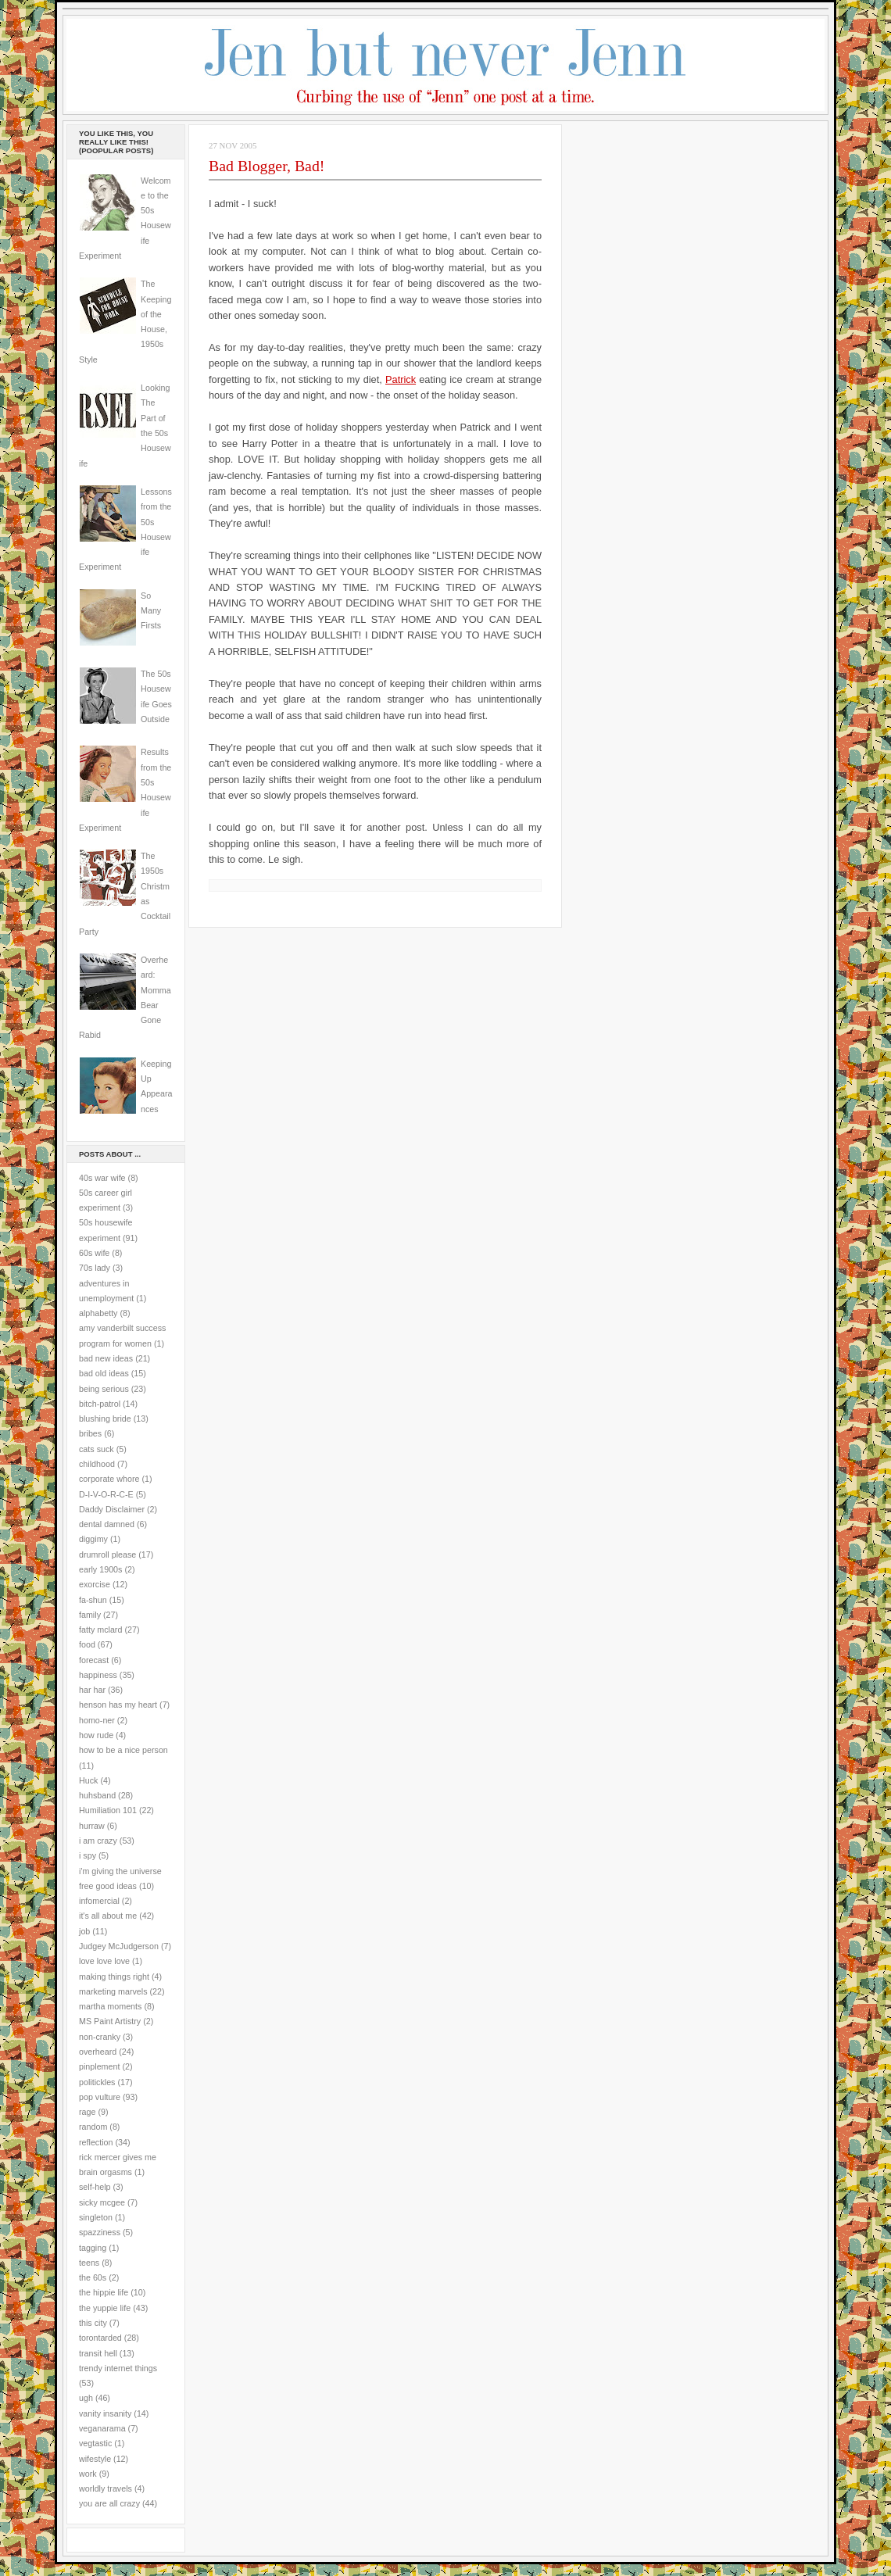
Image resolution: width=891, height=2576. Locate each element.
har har (92, 1689)
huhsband (97, 1795)
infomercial (99, 1900)
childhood (97, 1464)
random (93, 2126)
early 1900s (100, 1569)
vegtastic (95, 2443)
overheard (97, 2051)
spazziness (99, 2232)
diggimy (93, 1539)
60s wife (94, 1253)
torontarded (100, 2337)
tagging (92, 2247)
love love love (104, 1961)
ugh (86, 2397)
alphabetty (98, 1313)
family (90, 1614)
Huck (88, 1780)
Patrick (400, 379)
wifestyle (95, 2458)
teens (89, 2262)
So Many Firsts (151, 611)
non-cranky (99, 2036)
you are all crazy (109, 2503)
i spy (87, 1855)
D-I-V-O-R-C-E (106, 1494)
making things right (114, 1976)
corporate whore (109, 1478)
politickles (97, 2082)
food (87, 1644)
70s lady (94, 1267)
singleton (96, 2217)
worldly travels (105, 2488)
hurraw (92, 1825)
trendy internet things (118, 2368)
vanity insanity (105, 2413)
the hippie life (103, 2292)
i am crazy (98, 1840)
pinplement (99, 2066)
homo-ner (97, 1720)
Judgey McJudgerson (119, 1946)
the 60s (92, 2277)
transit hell (98, 2353)
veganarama (102, 2428)
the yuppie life (105, 2308)
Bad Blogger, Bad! (266, 165)
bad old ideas (104, 1373)
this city (93, 2322)
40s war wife (102, 1177)
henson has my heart (118, 1704)
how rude (96, 1735)
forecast (94, 1660)
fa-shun (93, 1600)
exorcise (94, 1584)
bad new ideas (106, 1358)
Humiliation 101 (108, 1810)
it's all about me (108, 1915)
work (88, 2473)
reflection (96, 2142)
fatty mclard (100, 1629)
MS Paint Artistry (110, 2021)
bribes (90, 1433)
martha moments (110, 2006)
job (84, 1931)
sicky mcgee (102, 2202)
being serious (104, 1389)
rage (87, 2111)
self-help (95, 2186)
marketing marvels (113, 1991)
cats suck (96, 1449)
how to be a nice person (123, 1750)
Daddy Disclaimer (112, 1509)
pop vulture (99, 2097)
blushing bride (105, 1418)
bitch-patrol (99, 1403)
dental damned (106, 1524)
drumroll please (107, 1554)
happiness (98, 1675)
